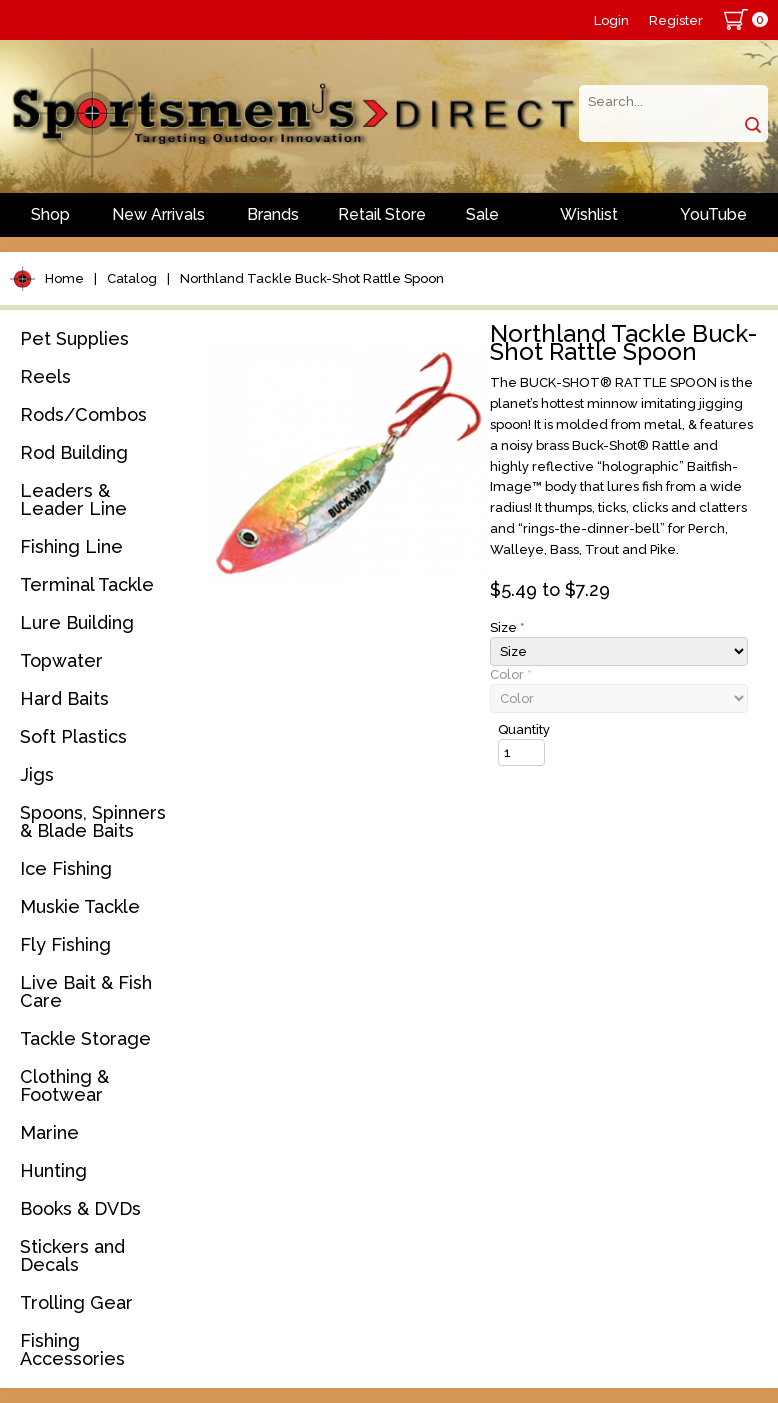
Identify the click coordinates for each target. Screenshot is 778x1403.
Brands (273, 214)
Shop (50, 214)
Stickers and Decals (72, 1255)
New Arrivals (158, 214)
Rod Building (74, 452)
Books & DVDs (80, 1208)
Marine (49, 1132)
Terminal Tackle (87, 584)
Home (64, 278)
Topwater (61, 660)
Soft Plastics (73, 736)
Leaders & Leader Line (73, 499)
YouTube (713, 214)
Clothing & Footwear (64, 1085)
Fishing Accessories (72, 1349)
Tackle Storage (85, 1038)
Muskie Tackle (80, 906)
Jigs (37, 774)
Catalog (132, 278)
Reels (45, 376)
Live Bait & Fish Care (86, 991)
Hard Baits (64, 698)
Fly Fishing (65, 944)
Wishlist (589, 214)
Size (507, 627)
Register (676, 20)
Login (611, 20)
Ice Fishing (66, 868)
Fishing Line (71, 546)
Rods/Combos (83, 414)
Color (510, 674)
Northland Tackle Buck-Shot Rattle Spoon (312, 278)
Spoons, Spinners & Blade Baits (93, 821)
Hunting (53, 1170)
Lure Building (77, 622)
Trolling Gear (76, 1302)
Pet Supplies (74, 338)
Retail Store (382, 214)
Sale (482, 214)
